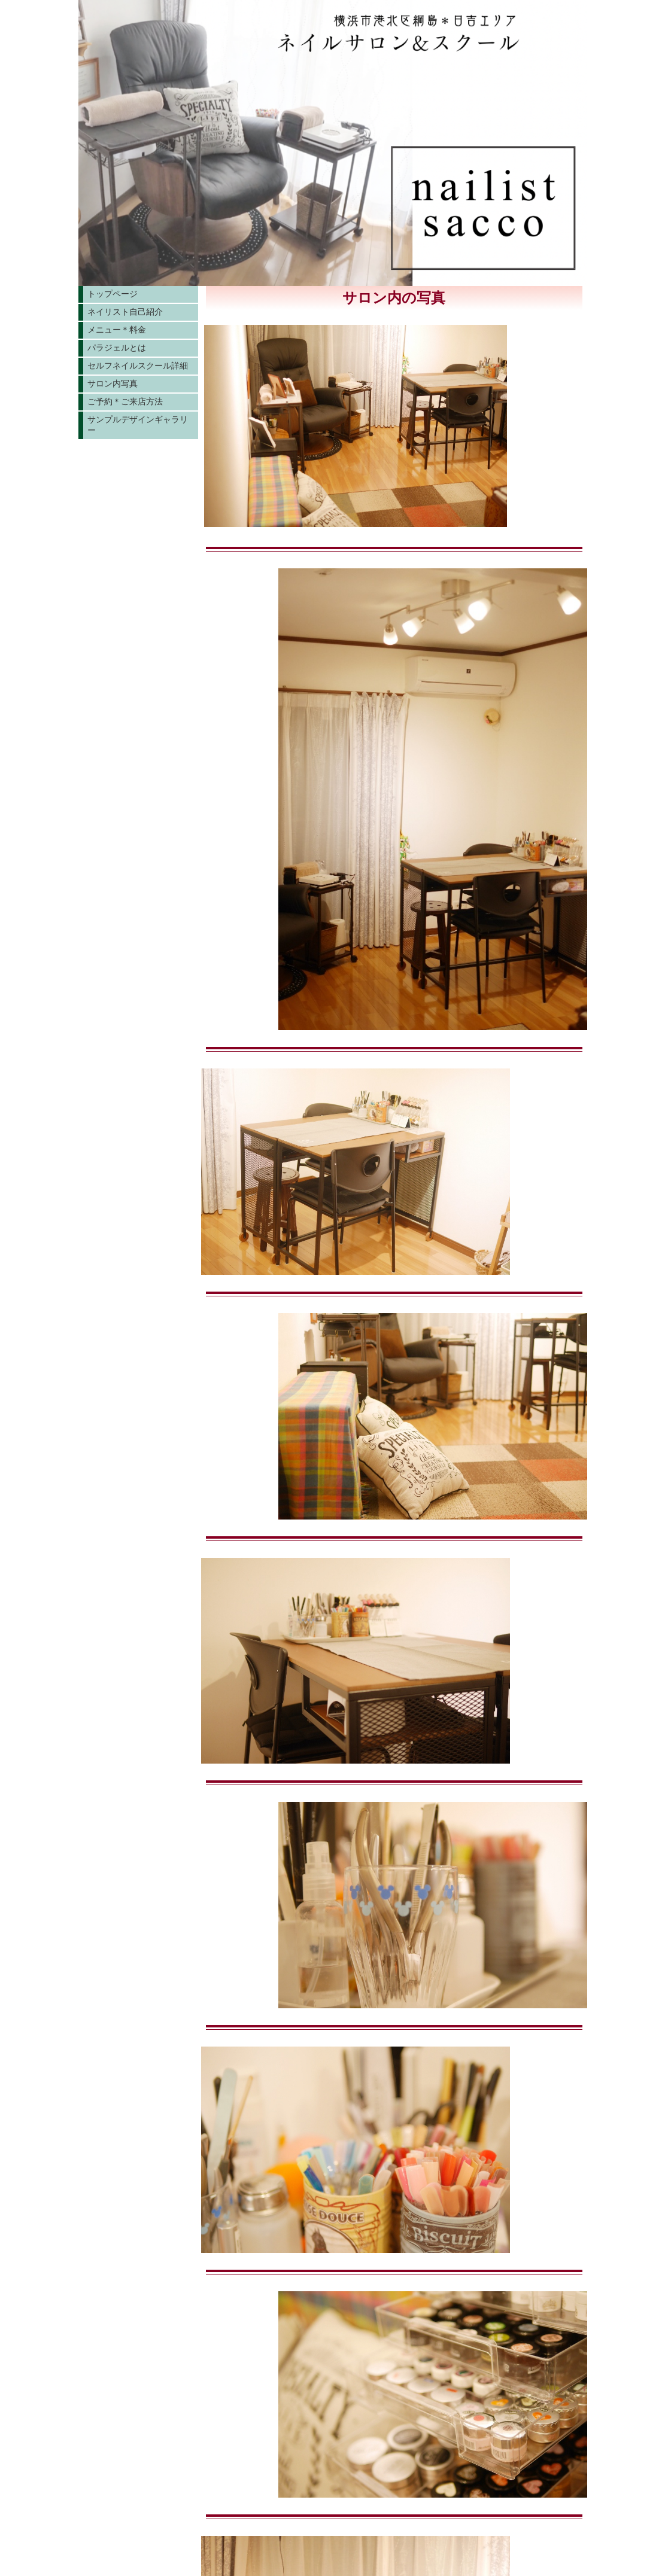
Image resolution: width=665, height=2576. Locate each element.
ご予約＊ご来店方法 (125, 401)
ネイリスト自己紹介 (125, 311)
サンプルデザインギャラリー (137, 425)
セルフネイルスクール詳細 (137, 365)
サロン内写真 (112, 383)
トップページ (112, 294)
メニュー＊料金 (116, 329)
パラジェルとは (116, 347)
